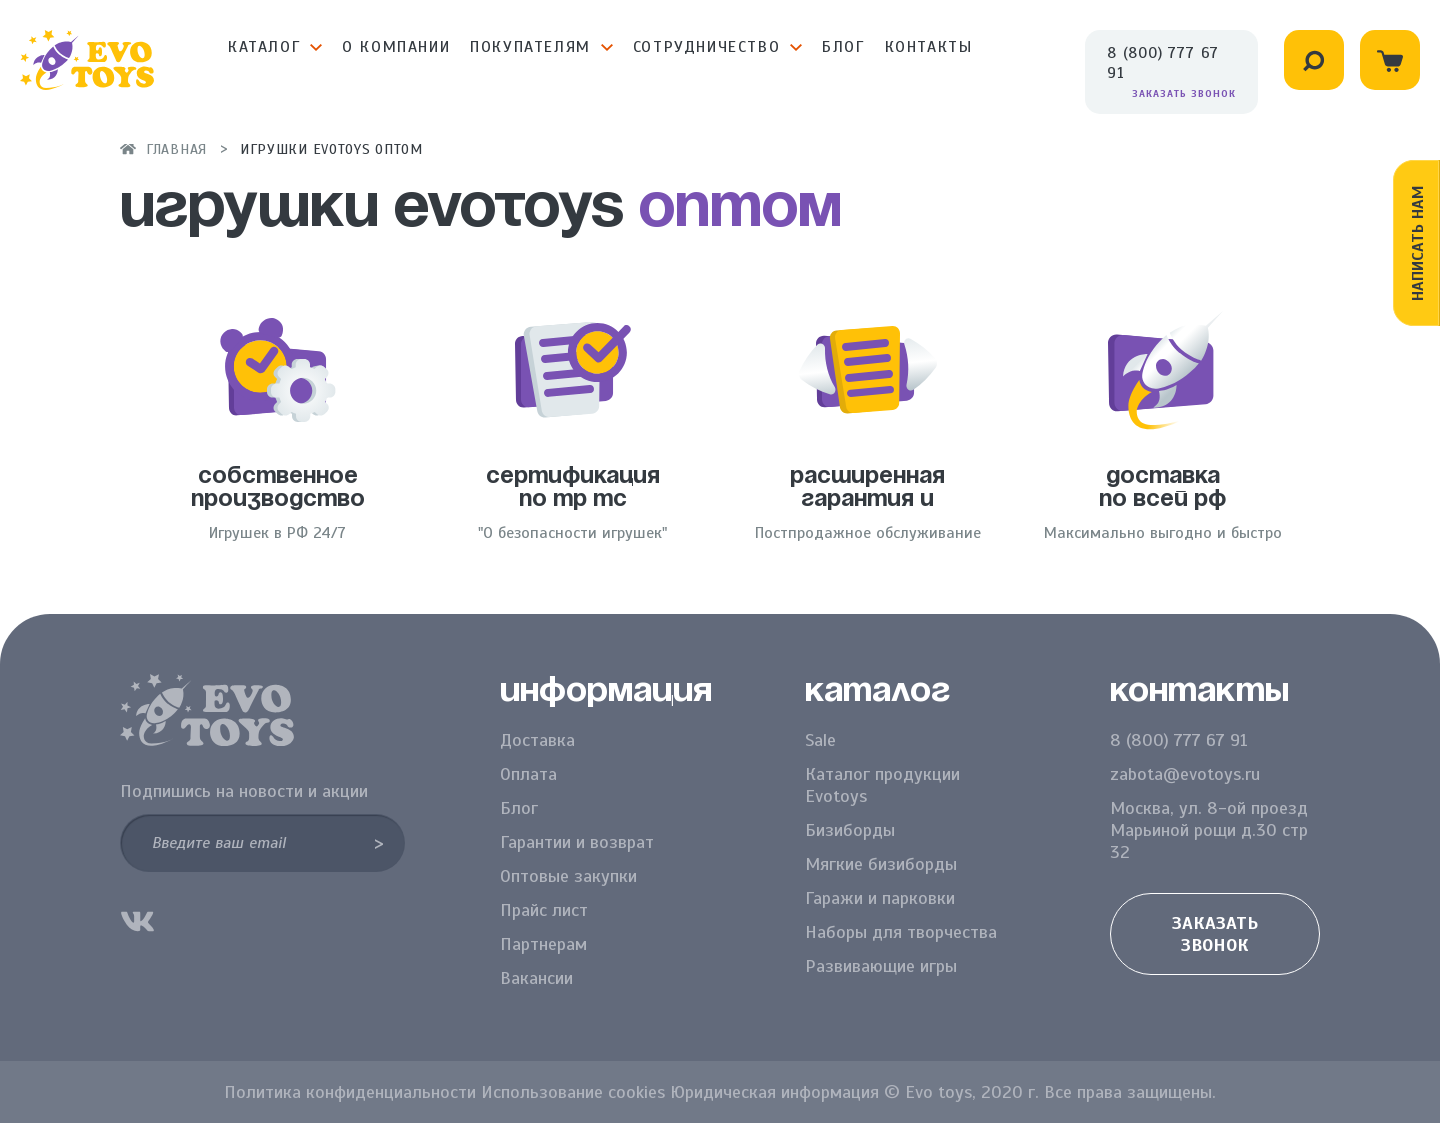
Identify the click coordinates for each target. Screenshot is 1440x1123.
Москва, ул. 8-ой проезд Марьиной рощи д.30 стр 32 (1209, 830)
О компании (396, 47)
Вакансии (536, 978)
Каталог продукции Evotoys (882, 785)
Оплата (528, 774)
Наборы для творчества (901, 932)
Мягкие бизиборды (881, 864)
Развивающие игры (881, 966)
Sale (820, 740)
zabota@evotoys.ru (1185, 774)
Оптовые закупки (568, 876)
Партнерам (543, 944)
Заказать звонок (1184, 93)
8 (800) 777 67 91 (1163, 63)
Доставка (537, 740)
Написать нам (1418, 243)
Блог (843, 47)
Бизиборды (850, 830)
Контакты (929, 47)
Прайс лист (544, 910)
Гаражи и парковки (880, 898)
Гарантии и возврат (577, 842)
